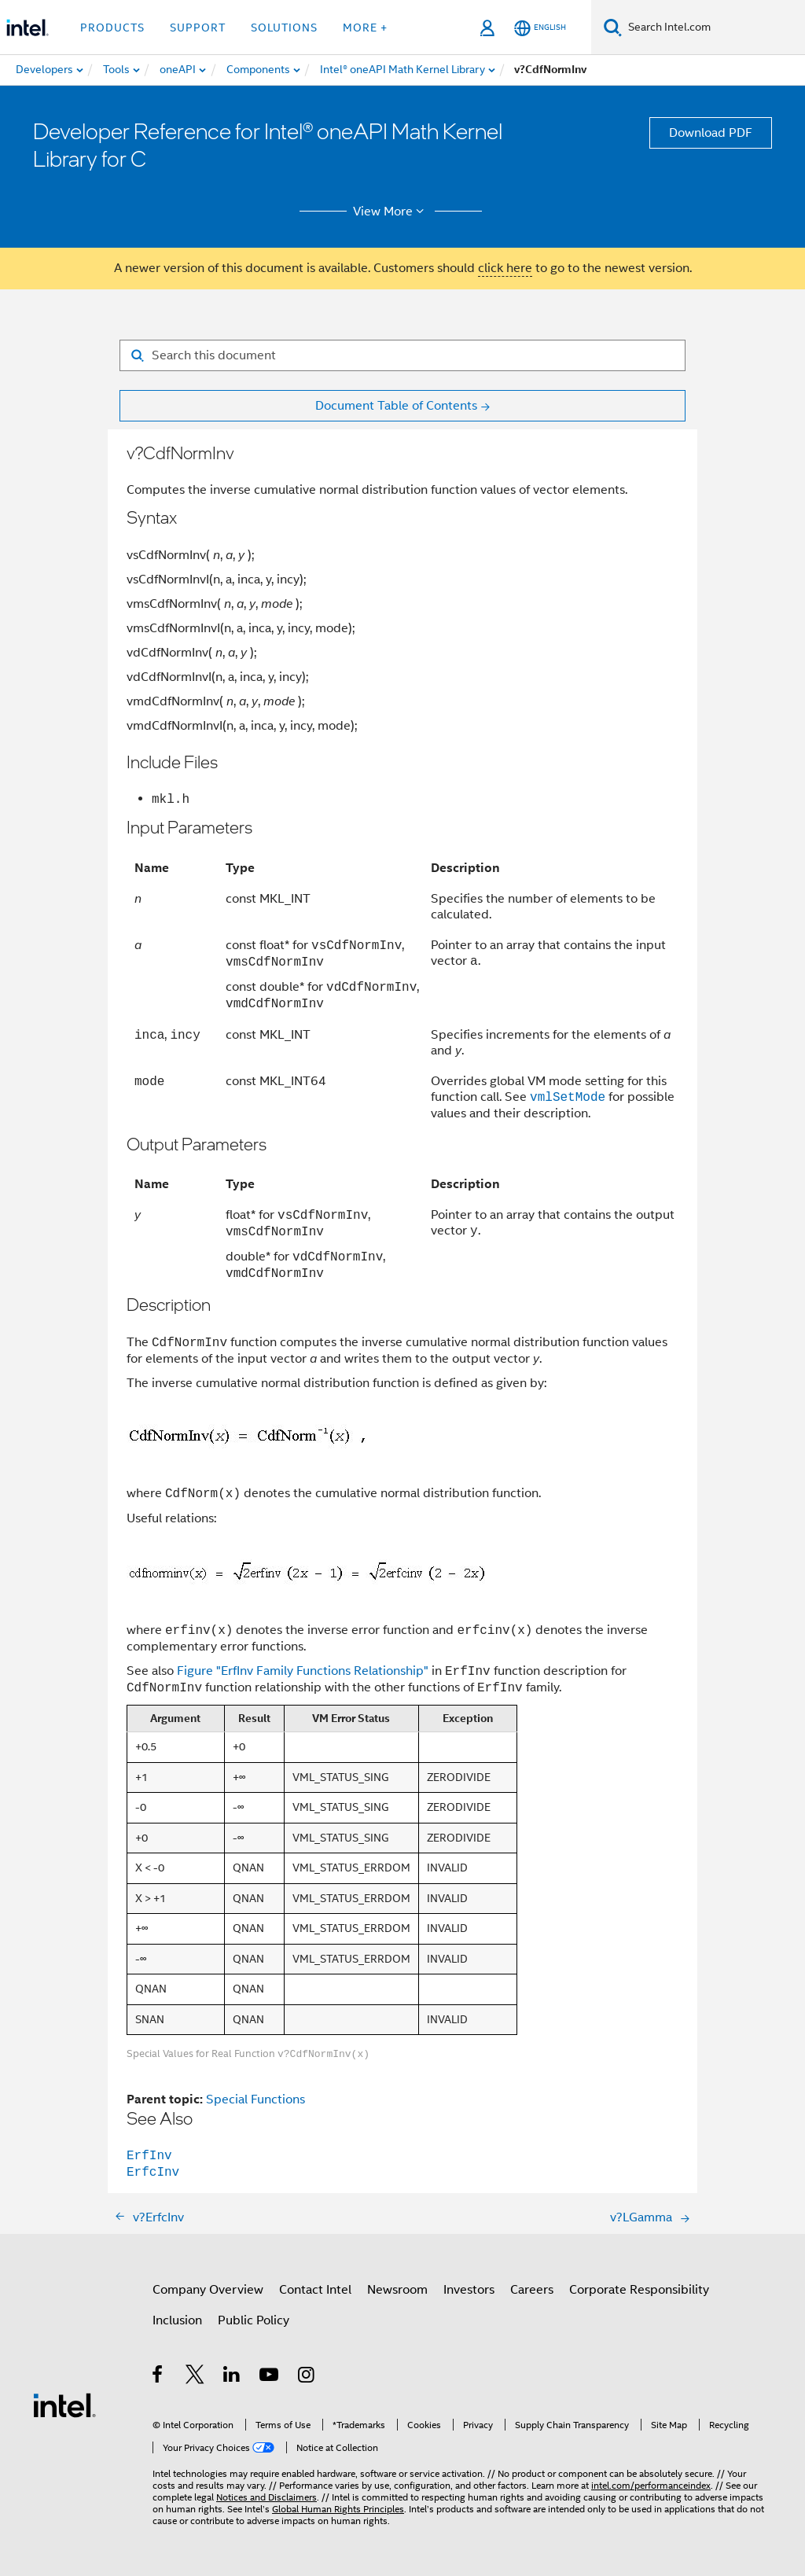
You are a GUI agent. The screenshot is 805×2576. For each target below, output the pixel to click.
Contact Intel (315, 2290)
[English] (540, 28)
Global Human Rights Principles (338, 2509)
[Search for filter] (402, 355)
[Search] (613, 27)
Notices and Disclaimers (266, 2497)
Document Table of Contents (396, 406)
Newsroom (397, 2290)
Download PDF (710, 133)
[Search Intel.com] (713, 28)
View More (391, 211)
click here (505, 268)
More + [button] (365, 27)
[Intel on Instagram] (307, 2377)
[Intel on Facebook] (158, 2377)
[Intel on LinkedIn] (232, 2377)
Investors (468, 2290)
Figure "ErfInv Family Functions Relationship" (302, 1672)
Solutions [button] (284, 27)
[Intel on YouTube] (270, 2377)
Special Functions (255, 2099)
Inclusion (177, 2320)
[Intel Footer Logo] (64, 2404)
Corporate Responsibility (639, 2290)
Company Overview (208, 2290)
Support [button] (198, 27)
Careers (531, 2290)
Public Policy (253, 2320)
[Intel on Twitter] (195, 2377)
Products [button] (112, 27)
